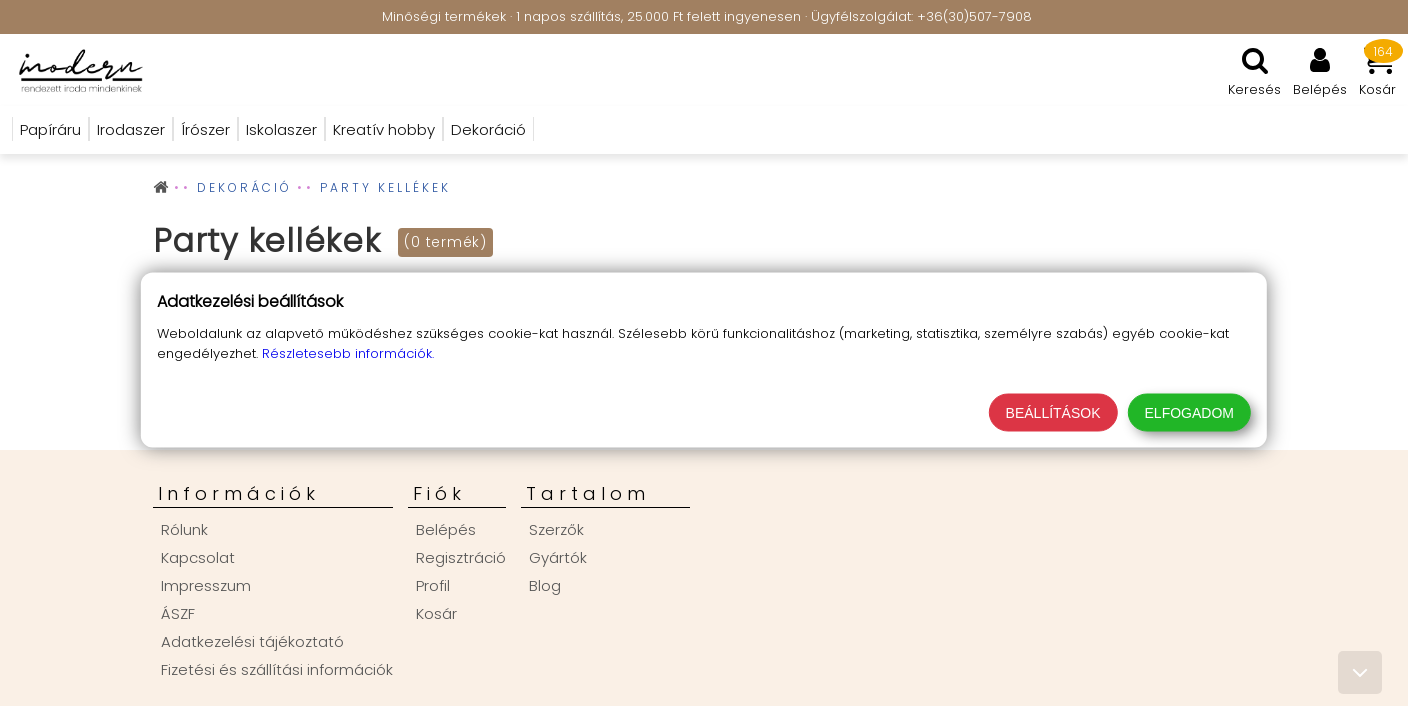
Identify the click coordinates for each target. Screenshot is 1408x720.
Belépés (446, 529)
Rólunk (184, 529)
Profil (433, 585)
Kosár (436, 613)
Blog (545, 585)
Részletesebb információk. (348, 353)
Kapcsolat (198, 557)
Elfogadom (1189, 413)
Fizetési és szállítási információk (277, 669)
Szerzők (556, 529)
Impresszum (206, 585)
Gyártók (558, 557)
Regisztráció (461, 557)
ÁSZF (178, 613)
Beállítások (1053, 413)
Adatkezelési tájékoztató (252, 641)
